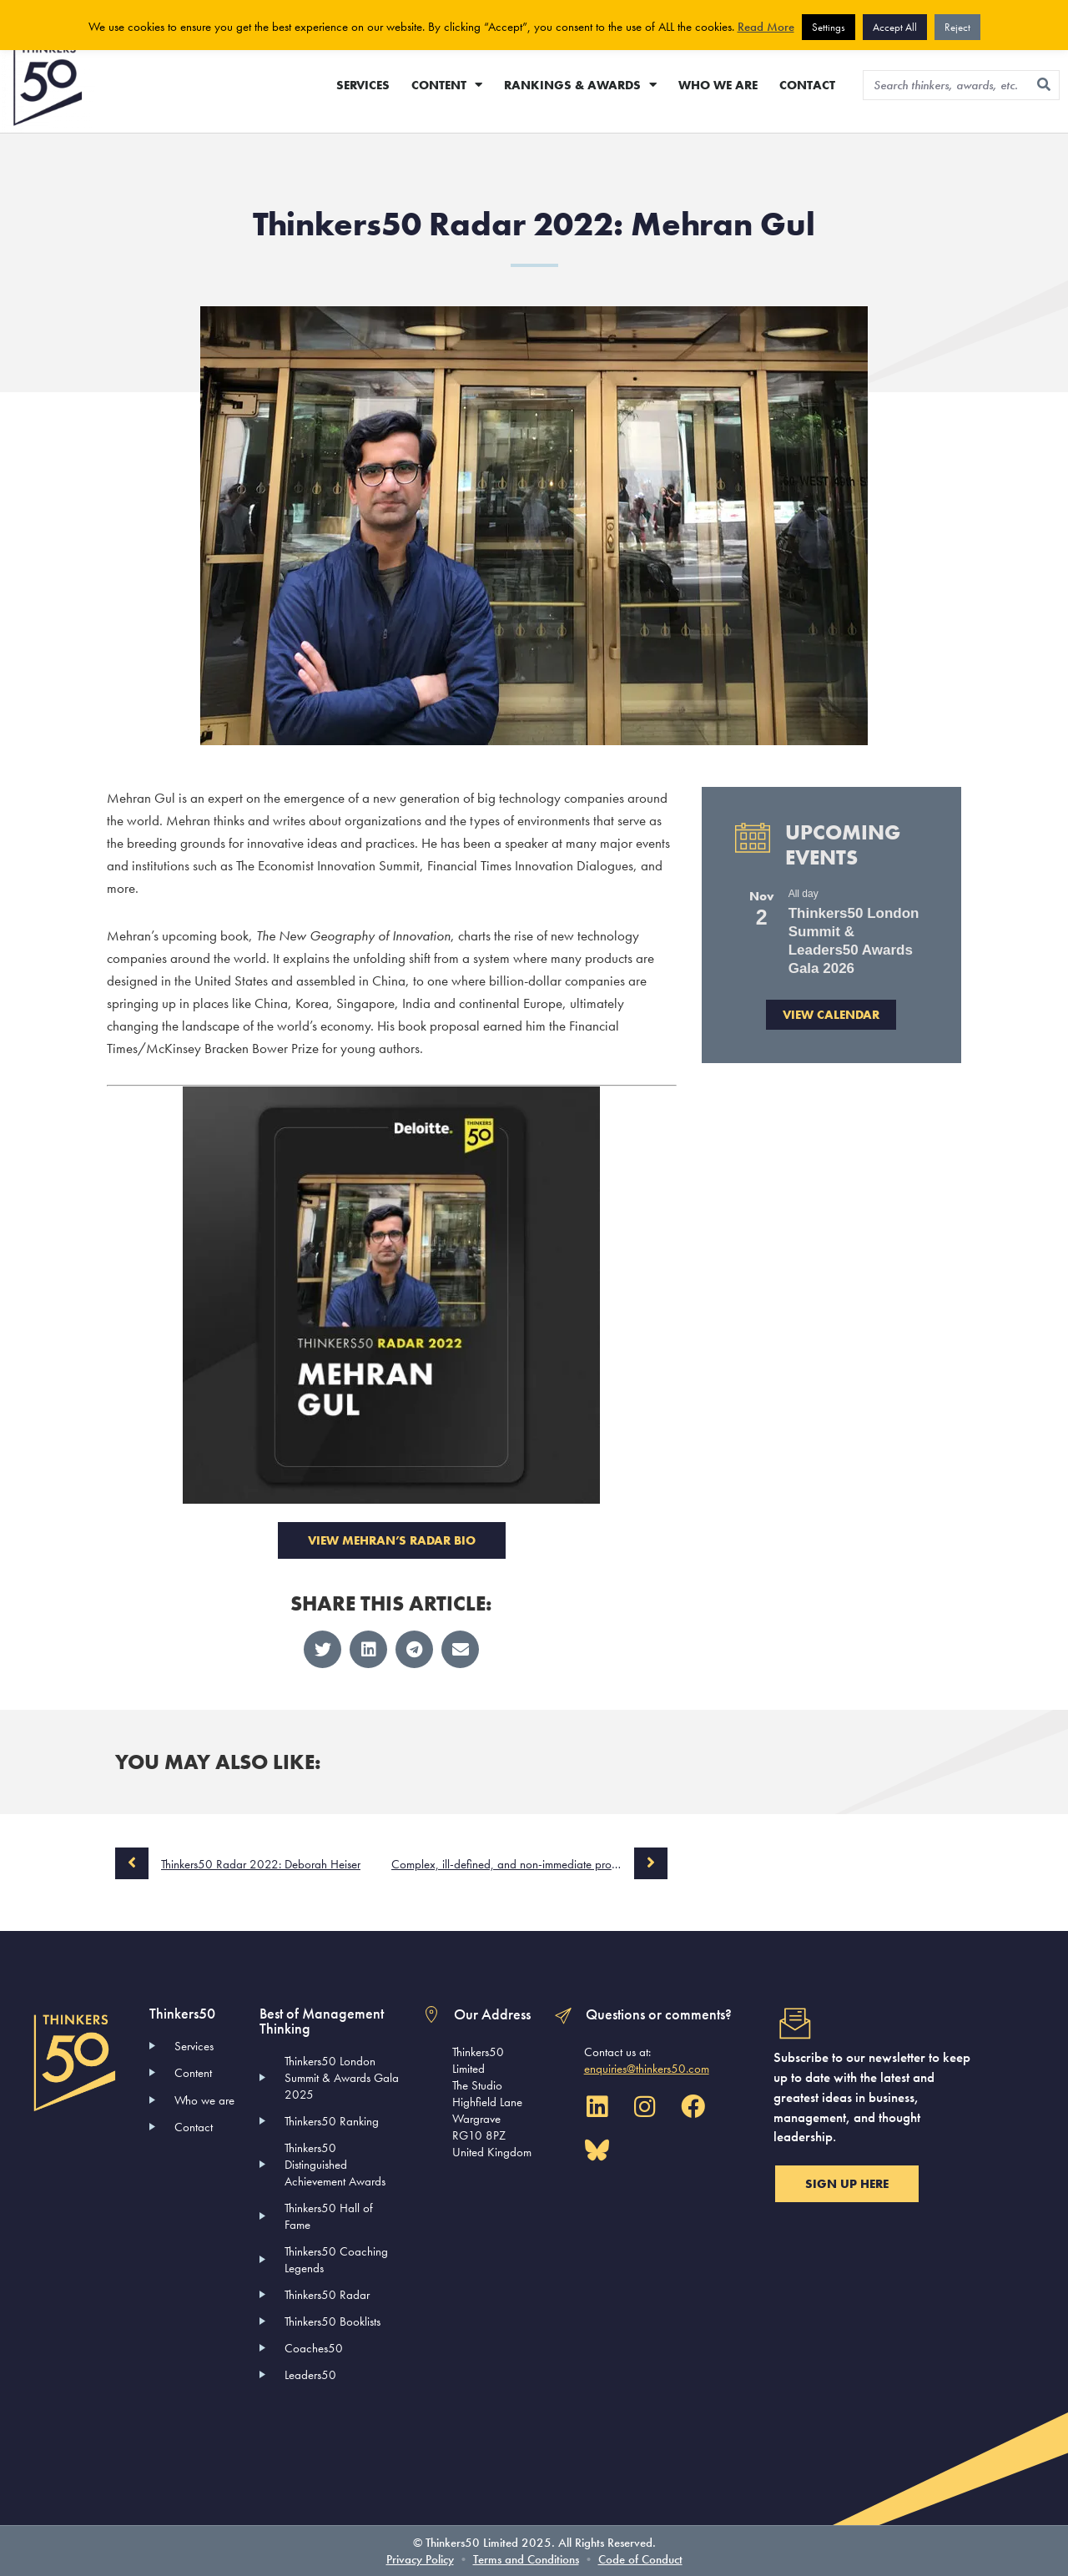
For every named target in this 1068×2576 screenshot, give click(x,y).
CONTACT (807, 85)
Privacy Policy (420, 2559)
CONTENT (446, 84)
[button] (322, 1649)
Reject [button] (957, 27)
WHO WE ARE (718, 85)
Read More (766, 26)
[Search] (1044, 85)
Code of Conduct (640, 2559)
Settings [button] (828, 27)
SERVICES (363, 85)
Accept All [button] (895, 27)
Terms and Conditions (526, 2559)
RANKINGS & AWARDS (580, 84)
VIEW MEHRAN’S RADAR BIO (392, 1540)
